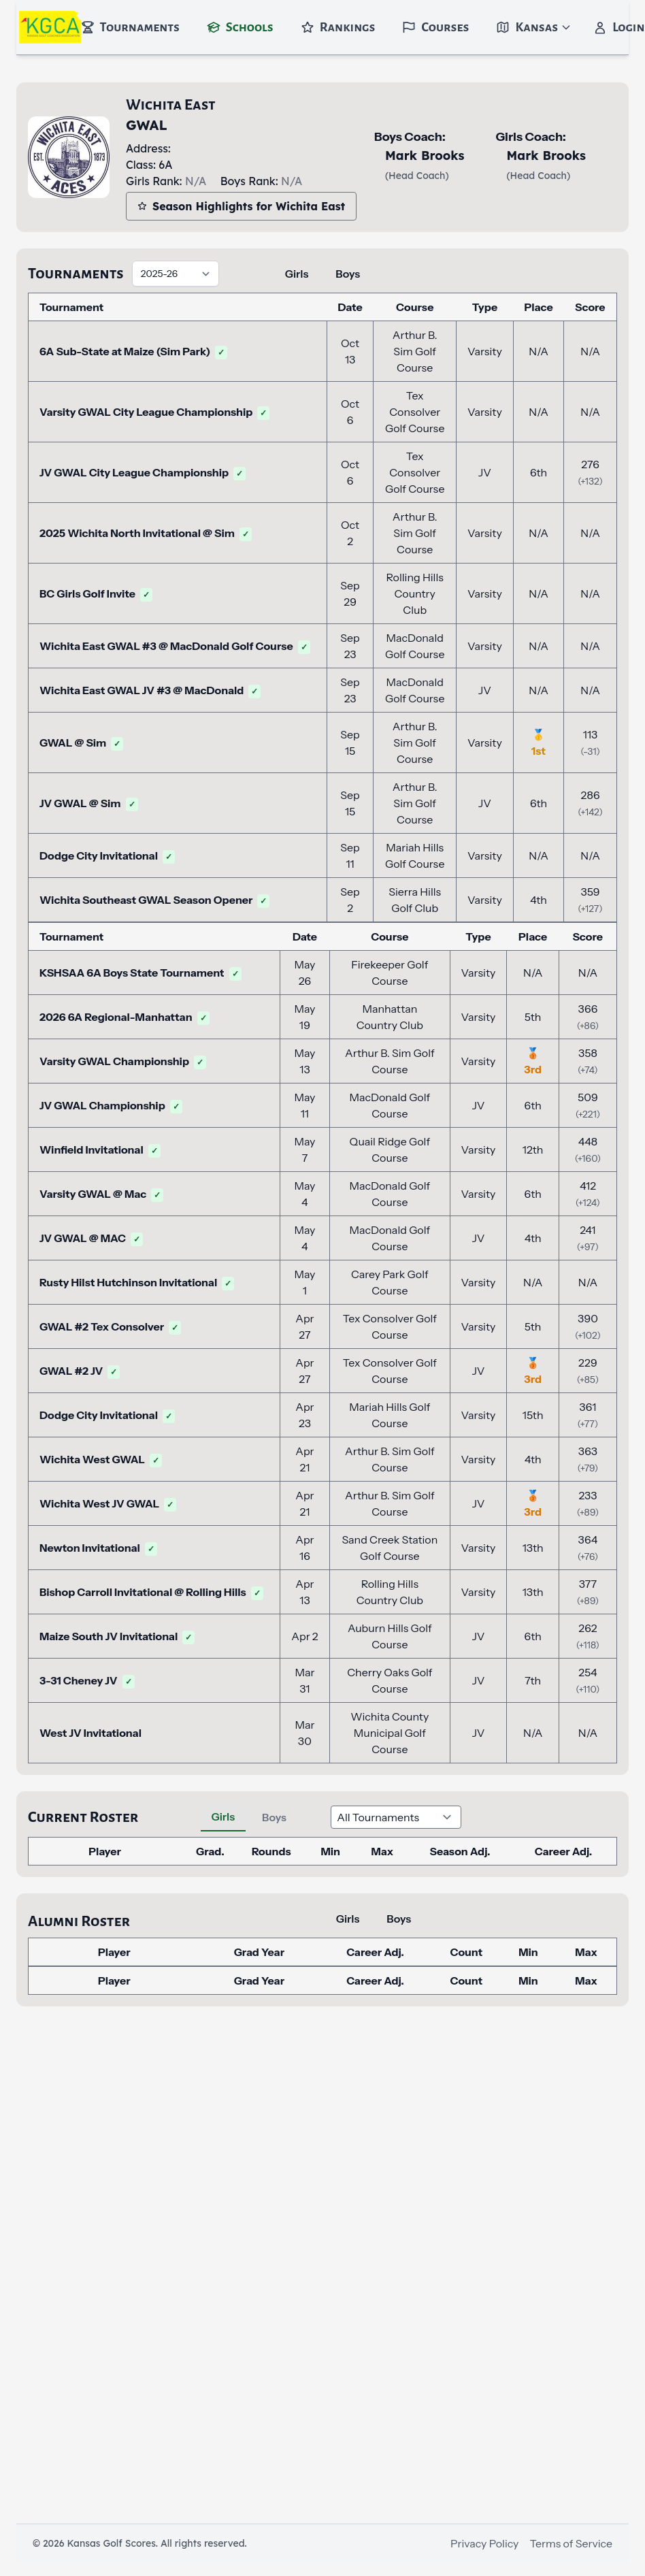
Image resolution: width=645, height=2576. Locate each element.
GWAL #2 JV (79, 1370)
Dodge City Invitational (107, 855)
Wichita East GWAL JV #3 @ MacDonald (150, 690)
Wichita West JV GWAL (107, 1503)
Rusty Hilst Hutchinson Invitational (136, 1282)
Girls (297, 273)
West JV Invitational (90, 1733)
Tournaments (130, 27)
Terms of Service (570, 2543)
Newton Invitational (98, 1547)
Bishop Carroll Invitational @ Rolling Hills (151, 1592)
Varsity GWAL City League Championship (154, 412)
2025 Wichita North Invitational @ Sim (145, 533)
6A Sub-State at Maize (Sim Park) (133, 351)
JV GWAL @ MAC (91, 1238)
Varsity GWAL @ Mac (101, 1194)
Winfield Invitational (100, 1149)
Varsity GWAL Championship (122, 1061)
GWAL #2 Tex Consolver (110, 1326)
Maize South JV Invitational (117, 1636)
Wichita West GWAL (100, 1459)
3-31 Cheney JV (87, 1680)
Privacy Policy (484, 2543)
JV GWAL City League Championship (142, 472)
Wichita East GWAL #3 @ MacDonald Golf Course (174, 646)
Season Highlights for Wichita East (241, 206)
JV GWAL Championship (110, 1105)
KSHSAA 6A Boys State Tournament (140, 972)
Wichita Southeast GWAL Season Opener (154, 900)
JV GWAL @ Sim (88, 803)
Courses (435, 27)
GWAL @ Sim (81, 742)
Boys (347, 273)
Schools (240, 27)
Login (618, 27)
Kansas (534, 27)
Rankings (338, 27)
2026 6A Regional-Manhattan (124, 1017)
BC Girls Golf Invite (95, 593)
